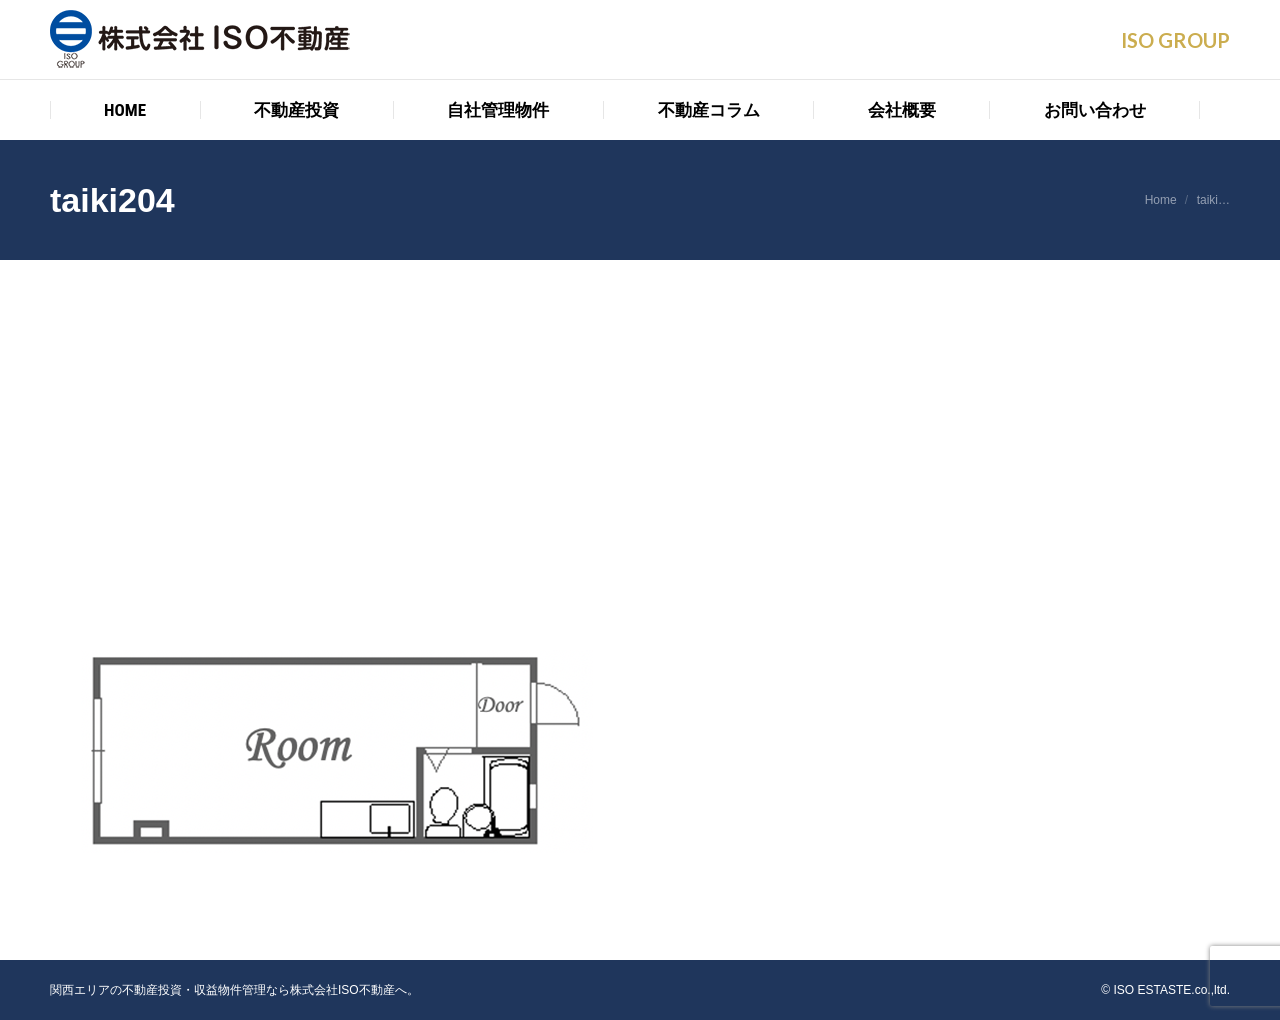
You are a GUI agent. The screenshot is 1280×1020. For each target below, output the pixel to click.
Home (1161, 200)
